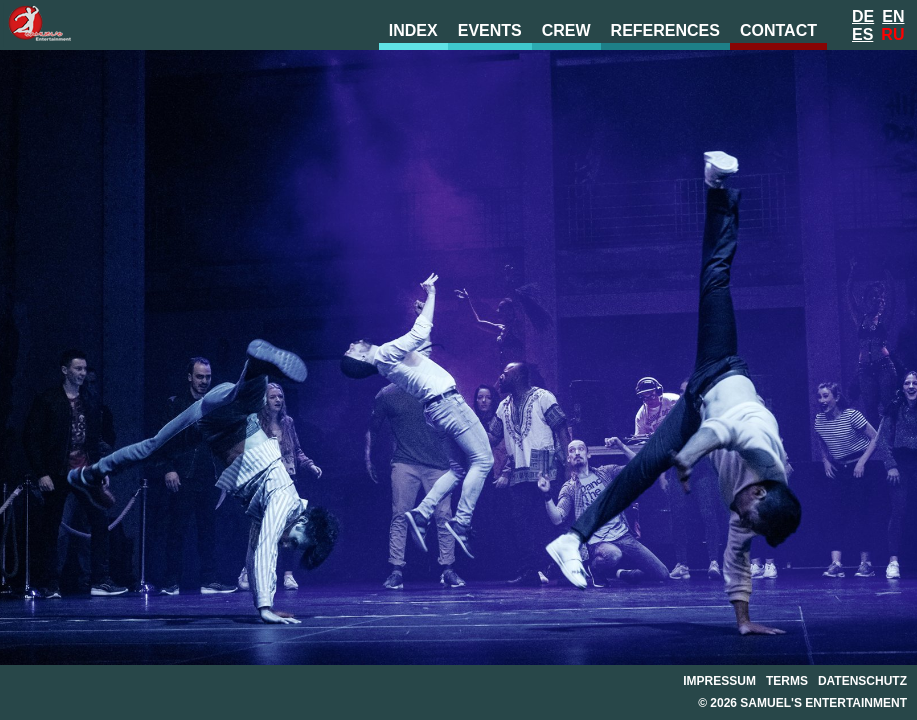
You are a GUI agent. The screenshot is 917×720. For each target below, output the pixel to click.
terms (787, 681)
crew (566, 30)
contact (778, 30)
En (893, 16)
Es (862, 34)
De (863, 16)
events (490, 30)
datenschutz (862, 681)
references (665, 30)
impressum (719, 681)
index (413, 30)
